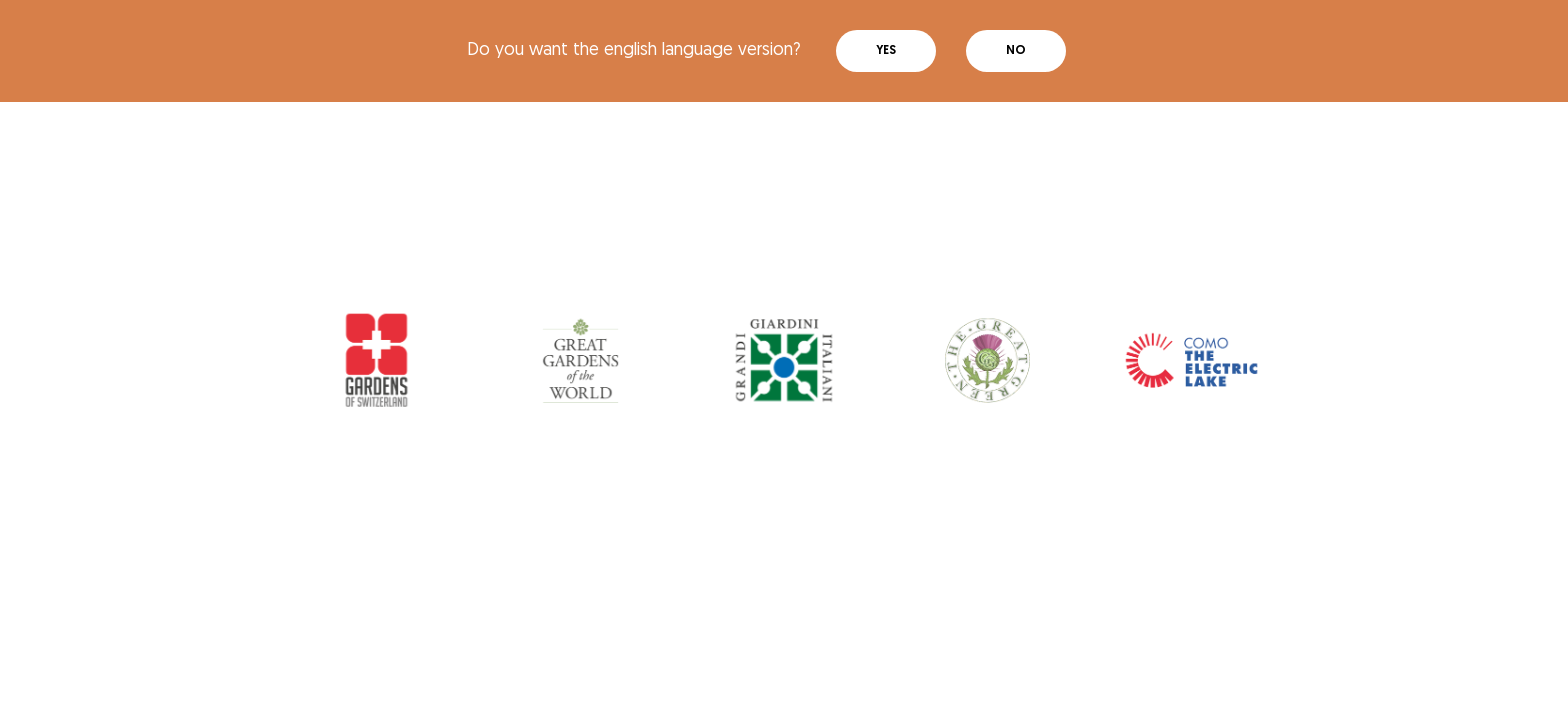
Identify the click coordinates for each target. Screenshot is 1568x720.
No (1016, 51)
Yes (886, 51)
